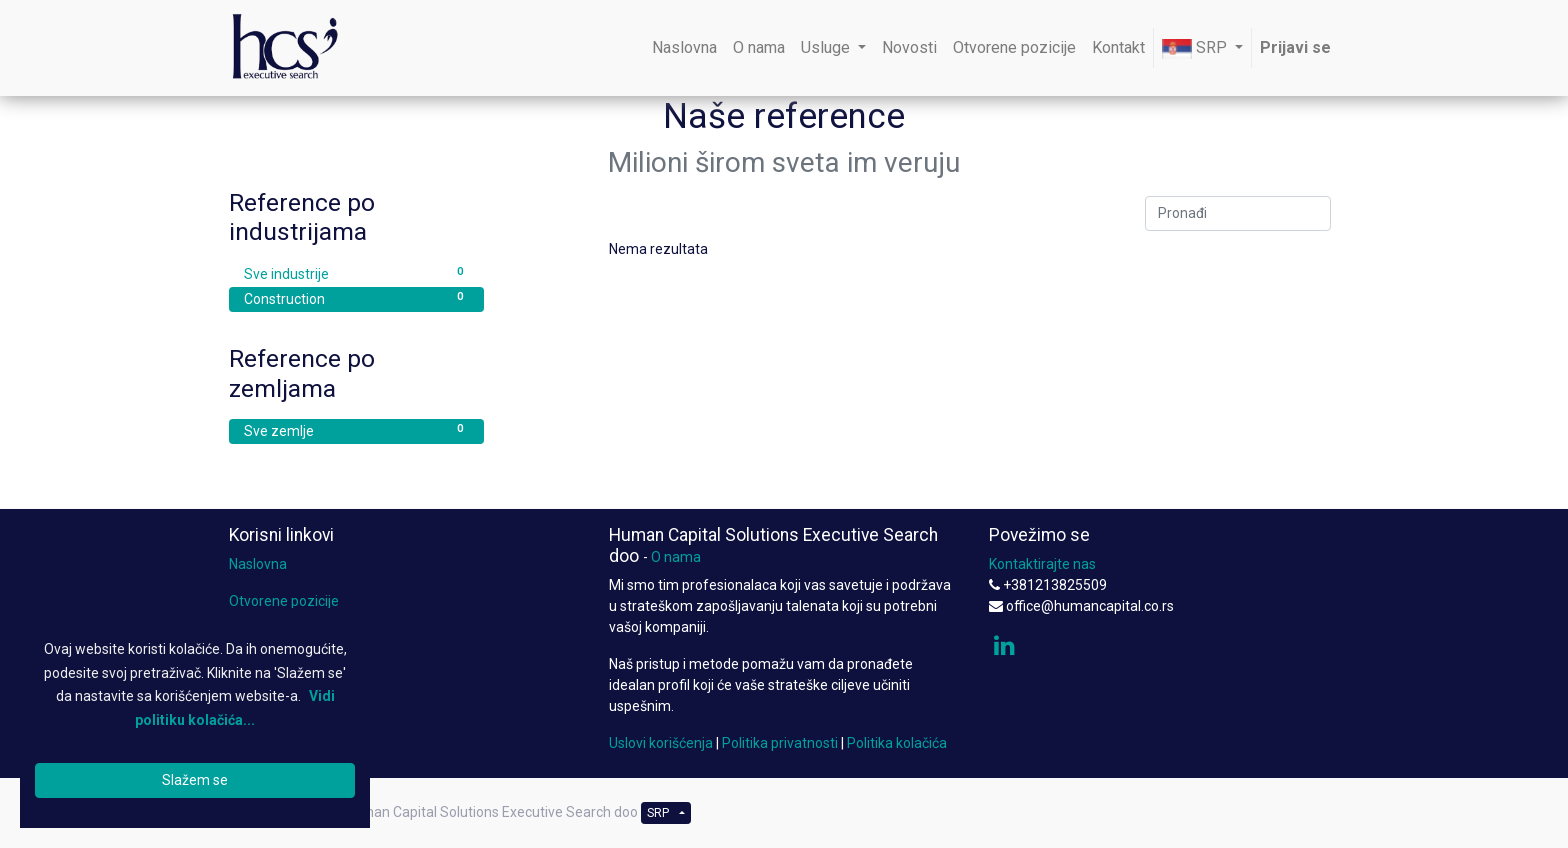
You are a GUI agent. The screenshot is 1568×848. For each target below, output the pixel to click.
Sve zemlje (356, 430)
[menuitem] (684, 48)
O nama (676, 557)
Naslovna (258, 564)
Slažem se (195, 780)
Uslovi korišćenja (661, 743)
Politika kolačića (897, 743)
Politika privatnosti (780, 743)
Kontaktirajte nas (1042, 564)
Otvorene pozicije (284, 601)
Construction (356, 298)
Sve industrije (356, 273)
